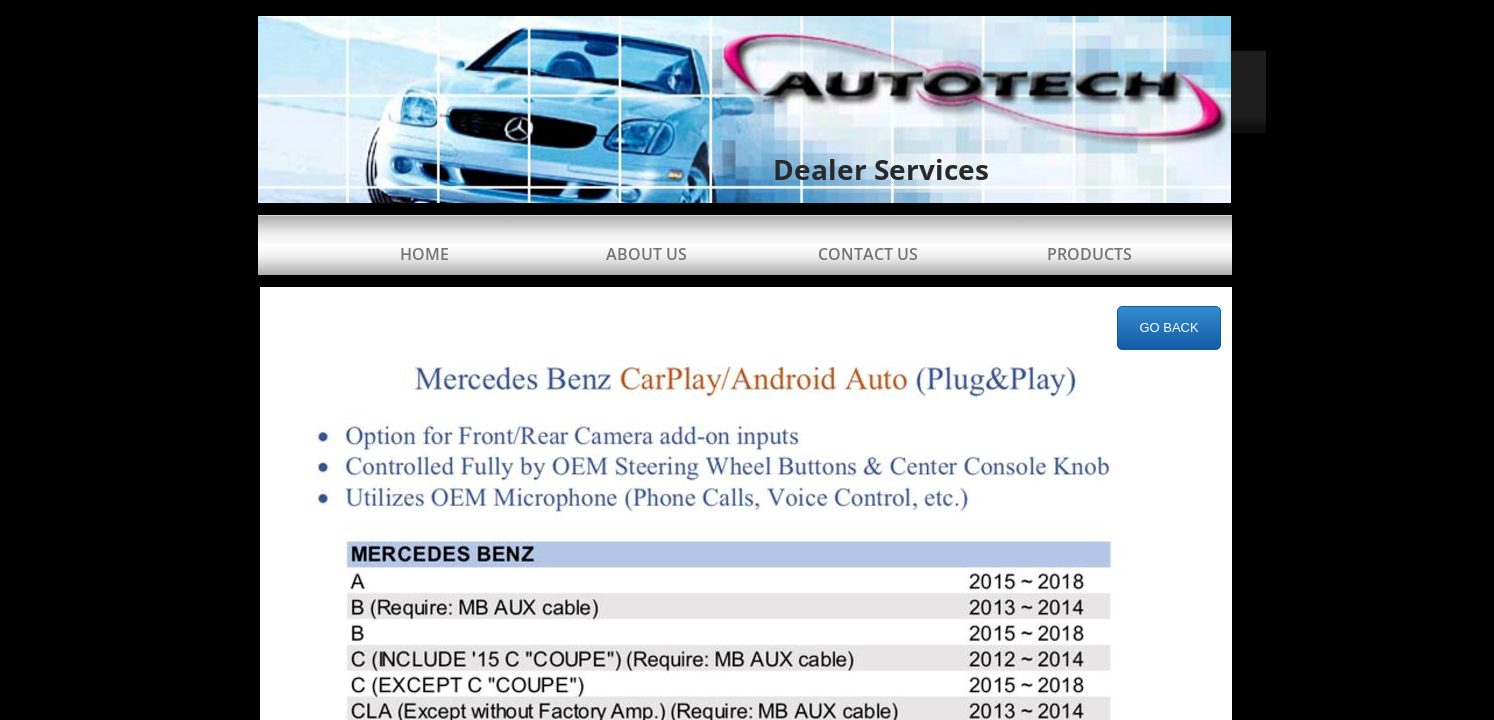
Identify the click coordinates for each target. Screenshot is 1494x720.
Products (1089, 254)
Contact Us (868, 254)
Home (424, 254)
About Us (646, 254)
